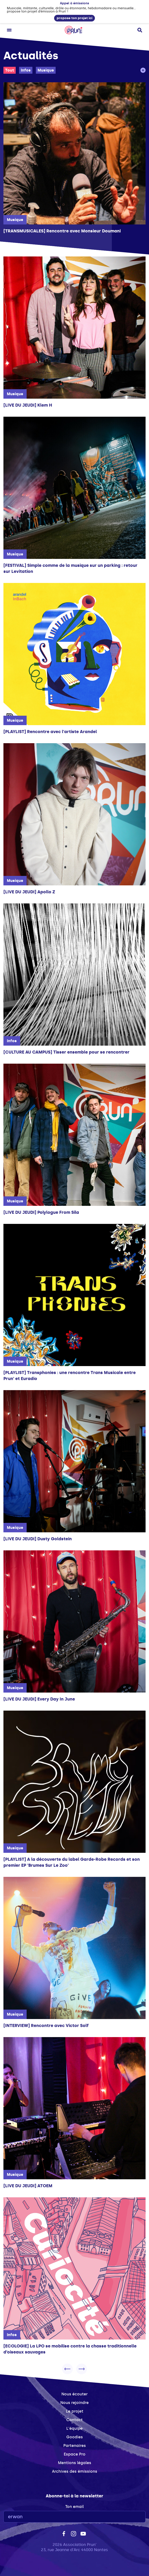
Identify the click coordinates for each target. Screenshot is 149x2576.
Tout (9, 70)
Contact (74, 2419)
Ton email (74, 2506)
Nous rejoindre (74, 2402)
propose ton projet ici (74, 18)
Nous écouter (74, 2394)
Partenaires (74, 2445)
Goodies (74, 2437)
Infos (26, 70)
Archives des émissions (74, 2471)
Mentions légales (74, 2462)
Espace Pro (74, 2454)
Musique (46, 70)
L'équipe (74, 2428)
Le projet (74, 2411)
